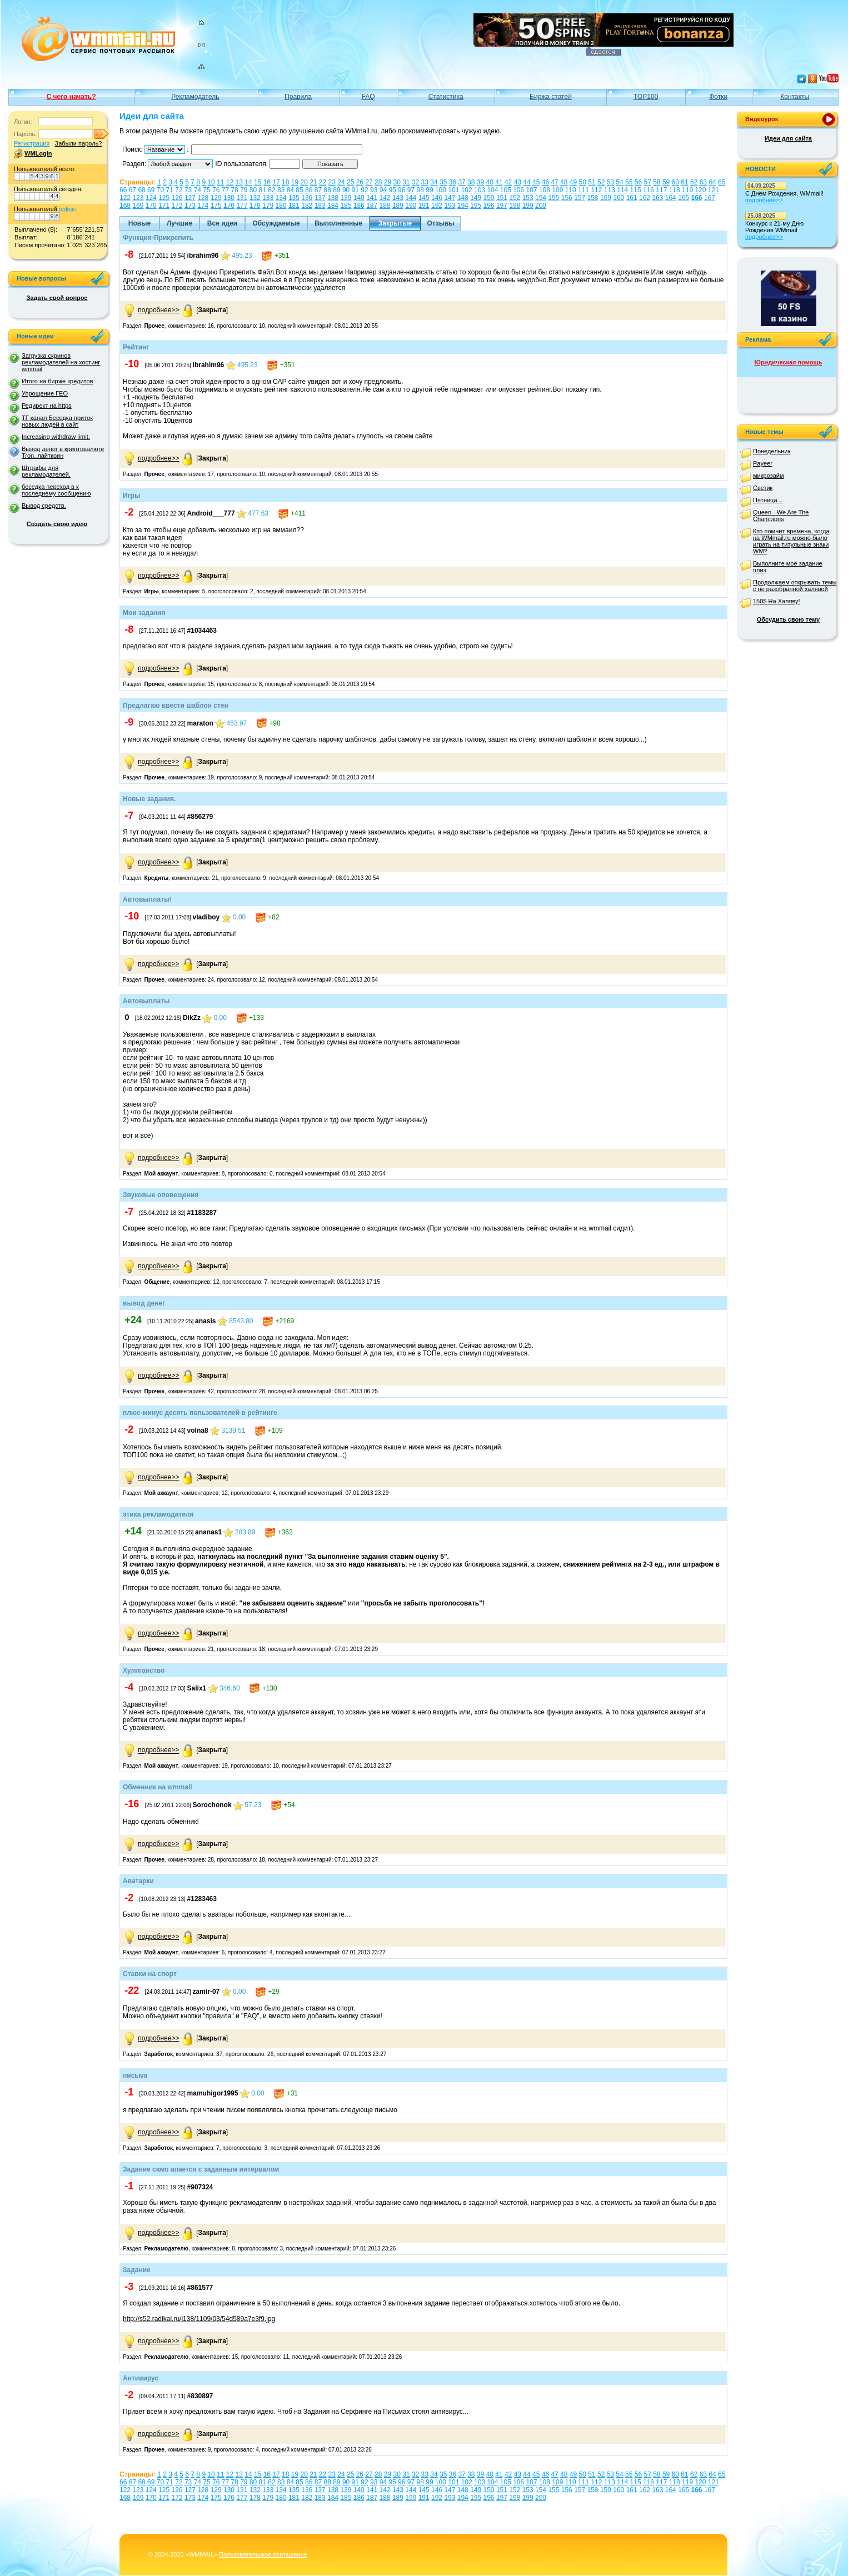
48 (563, 182)
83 (281, 190)
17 (276, 182)
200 (540, 205)
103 (479, 190)
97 (411, 190)
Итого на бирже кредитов (57, 381)
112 (596, 190)
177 (241, 205)
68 (141, 190)
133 (267, 198)
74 (197, 190)
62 (693, 182)
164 (670, 198)
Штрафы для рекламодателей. (46, 471)
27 (368, 182)
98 (420, 190)
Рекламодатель (195, 97)
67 (132, 190)
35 (443, 182)
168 (125, 205)
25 (350, 182)
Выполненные (338, 223)
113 (609, 190)
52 (601, 182)
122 (125, 198)
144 (410, 198)
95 (392, 190)
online (67, 209)
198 (514, 205)
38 (471, 182)
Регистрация (31, 143)
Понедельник (771, 451)
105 (505, 190)
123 (137, 198)
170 (151, 205)
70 (160, 190)
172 (177, 205)
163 (657, 198)
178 (255, 205)
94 (383, 190)
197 (501, 205)
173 (190, 205)
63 (703, 182)
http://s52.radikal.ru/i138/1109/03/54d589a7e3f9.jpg (199, 2319)
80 (253, 190)
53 (610, 182)
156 (566, 198)
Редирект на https (47, 405)
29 (387, 182)
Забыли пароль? (78, 143)
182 (306, 205)
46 (545, 182)
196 (489, 205)
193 (449, 205)
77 (225, 190)
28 (378, 182)
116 (648, 190)
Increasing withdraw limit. (56, 436)
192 (436, 205)
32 (415, 182)
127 (190, 198)
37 (461, 182)
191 (424, 205)
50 (582, 182)
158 (592, 198)
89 (336, 190)
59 (666, 182)
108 (544, 190)
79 (243, 190)
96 (401, 190)
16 (267, 182)
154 (540, 198)
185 (345, 205)
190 (410, 205)
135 (294, 198)
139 (345, 198)
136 (306, 198)
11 (220, 182)
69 (150, 190)
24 (341, 182)
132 (255, 198)
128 (202, 198)
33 (424, 182)
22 (322, 182)
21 (313, 182)
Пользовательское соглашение (263, 2554)
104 (492, 190)
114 (622, 190)
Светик (762, 487)
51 (591, 182)
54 (619, 182)
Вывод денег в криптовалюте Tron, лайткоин (63, 452)
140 (359, 198)
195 (475, 205)
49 (573, 182)
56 (638, 182)
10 (211, 182)
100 (440, 190)
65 (721, 182)
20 (303, 182)
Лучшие (179, 223)
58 (656, 182)
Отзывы (440, 223)
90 (346, 190)
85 (299, 190)
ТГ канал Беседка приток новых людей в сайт (57, 421)
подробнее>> (158, 310)
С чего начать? (71, 97)
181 (294, 205)
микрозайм (768, 475)
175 (216, 205)
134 (281, 198)
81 (262, 190)
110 (570, 190)
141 (371, 198)
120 (700, 190)
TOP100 (645, 97)
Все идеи (222, 223)
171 (163, 205)
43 (517, 182)
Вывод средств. (44, 505)
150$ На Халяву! (776, 601)
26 (359, 182)
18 (285, 182)
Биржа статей (551, 97)
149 (475, 198)
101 (453, 190)
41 (498, 182)
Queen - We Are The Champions (781, 515)
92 (364, 190)
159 (605, 198)
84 (290, 190)
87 (318, 190)
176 (229, 205)
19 (294, 182)
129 (216, 198)
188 (385, 205)
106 (518, 190)
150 (489, 198)
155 (553, 198)
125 (163, 198)
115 (635, 190)
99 (429, 190)
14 (248, 182)
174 (202, 205)
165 (683, 198)
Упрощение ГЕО (45, 393)
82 (271, 190)
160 (618, 198)
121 (713, 190)
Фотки (718, 97)
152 (514, 198)
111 (583, 190)
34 (433, 182)
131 (241, 198)
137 (320, 198)
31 (406, 182)
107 (531, 190)
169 (137, 205)
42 (508, 182)
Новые (139, 223)
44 (526, 182)
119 (687, 190)
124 (151, 198)
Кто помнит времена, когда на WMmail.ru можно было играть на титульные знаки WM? (791, 541)
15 (257, 182)
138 (332, 198)
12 (229, 182)
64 (712, 182)
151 (501, 198)
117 (661, 190)
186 (359, 205)
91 (355, 190)
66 (123, 190)
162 (644, 198)
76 (216, 190)
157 (579, 198)
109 (557, 190)
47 (554, 182)
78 (234, 190)
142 (385, 198)
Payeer (762, 463)
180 (281, 205)
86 (308, 190)
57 (647, 182)
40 (489, 182)
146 (436, 198)
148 (462, 198)
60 (675, 182)
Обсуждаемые (276, 223)
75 (206, 190)
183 (320, 205)
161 (631, 198)
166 (696, 198)
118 (674, 190)
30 (396, 182)
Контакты (794, 97)
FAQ (368, 97)
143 (397, 198)
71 (169, 190)
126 (177, 198)
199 (527, 205)
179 (267, 205)
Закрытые (395, 223)
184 (332, 205)
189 (397, 205)
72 (178, 190)
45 (536, 182)
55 (628, 182)
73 (188, 190)
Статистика (445, 97)
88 (327, 190)
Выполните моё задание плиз (787, 566)
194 (462, 205)
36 (452, 182)
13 (239, 182)
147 (449, 198)
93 (373, 190)
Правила (298, 97)
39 (480, 182)
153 (527, 198)
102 (466, 190)
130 (229, 198)
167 (709, 198)
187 (371, 205)
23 (332, 182)
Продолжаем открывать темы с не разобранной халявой (795, 585)
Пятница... (767, 500)
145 (424, 198)
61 (684, 182)
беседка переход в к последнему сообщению (56, 490)
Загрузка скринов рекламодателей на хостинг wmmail (61, 362)
